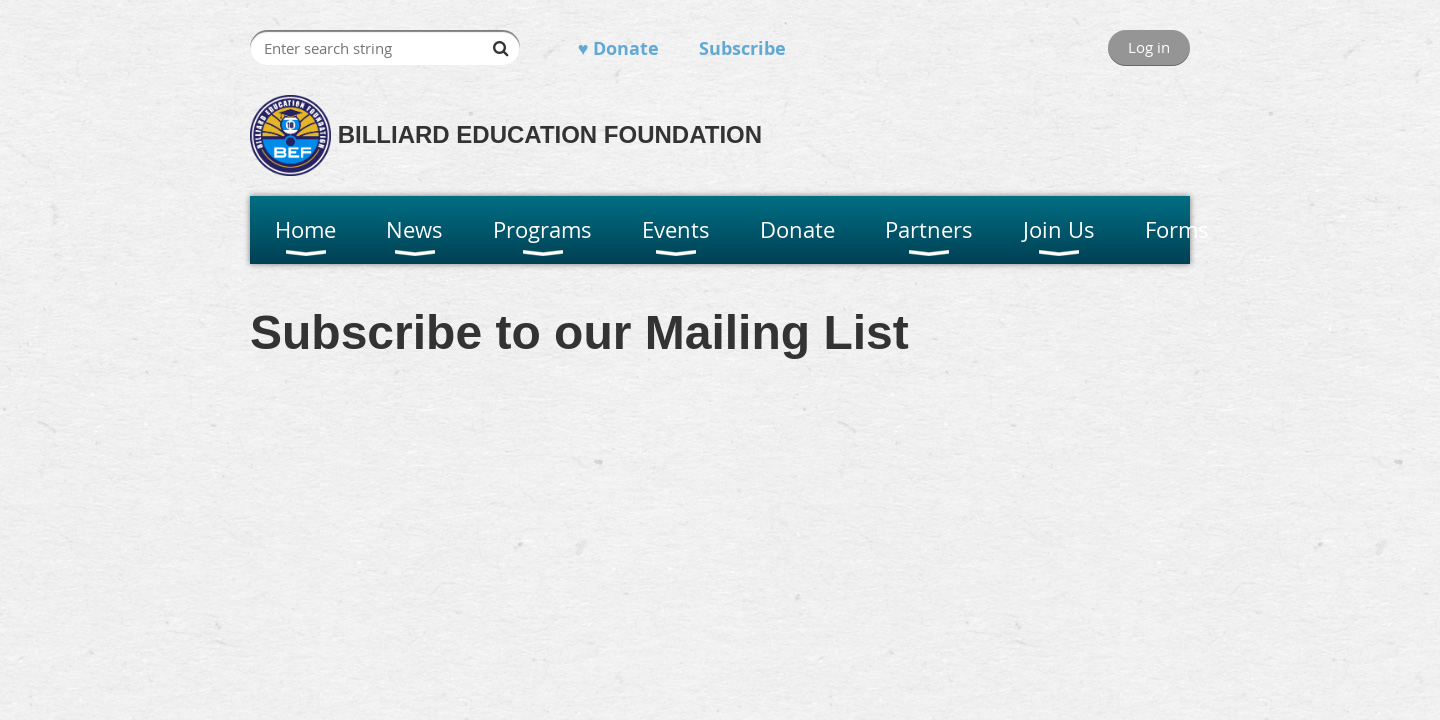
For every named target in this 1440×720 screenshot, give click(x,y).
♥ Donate (619, 48)
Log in (1149, 47)
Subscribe (742, 48)
